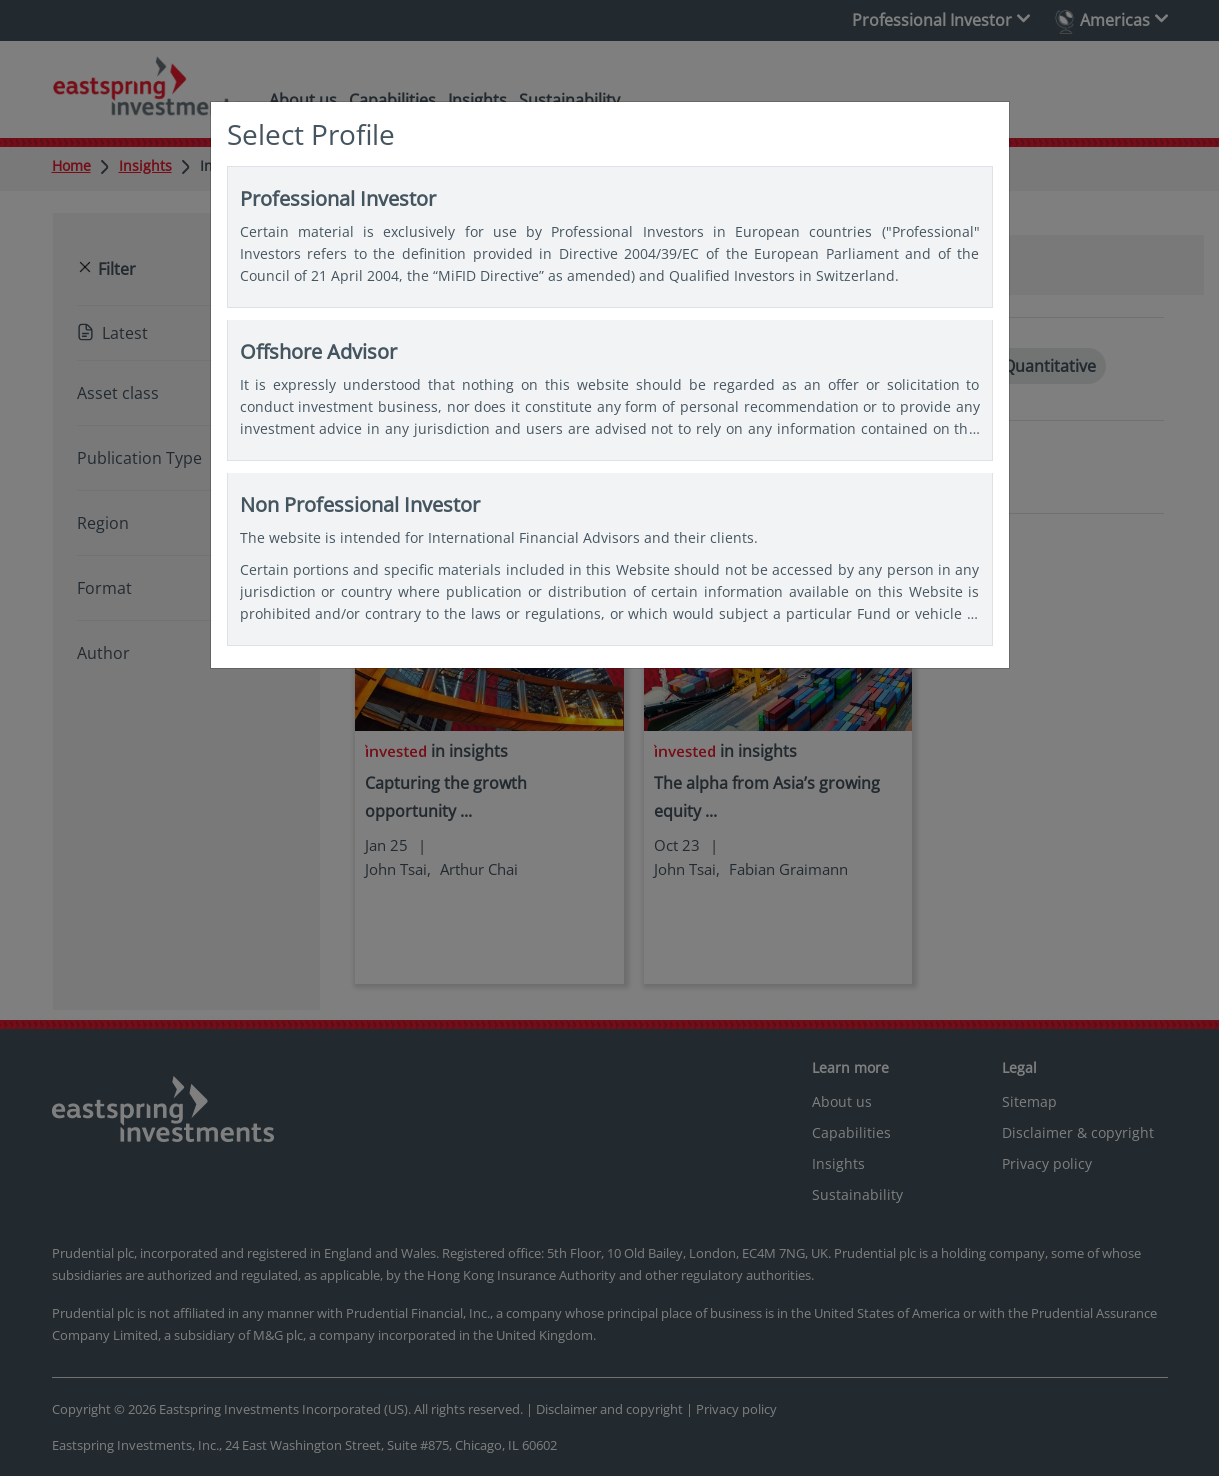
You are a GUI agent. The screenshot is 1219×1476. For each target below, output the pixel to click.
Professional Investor (610, 237)
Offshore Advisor (610, 390)
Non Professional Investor (610, 559)
